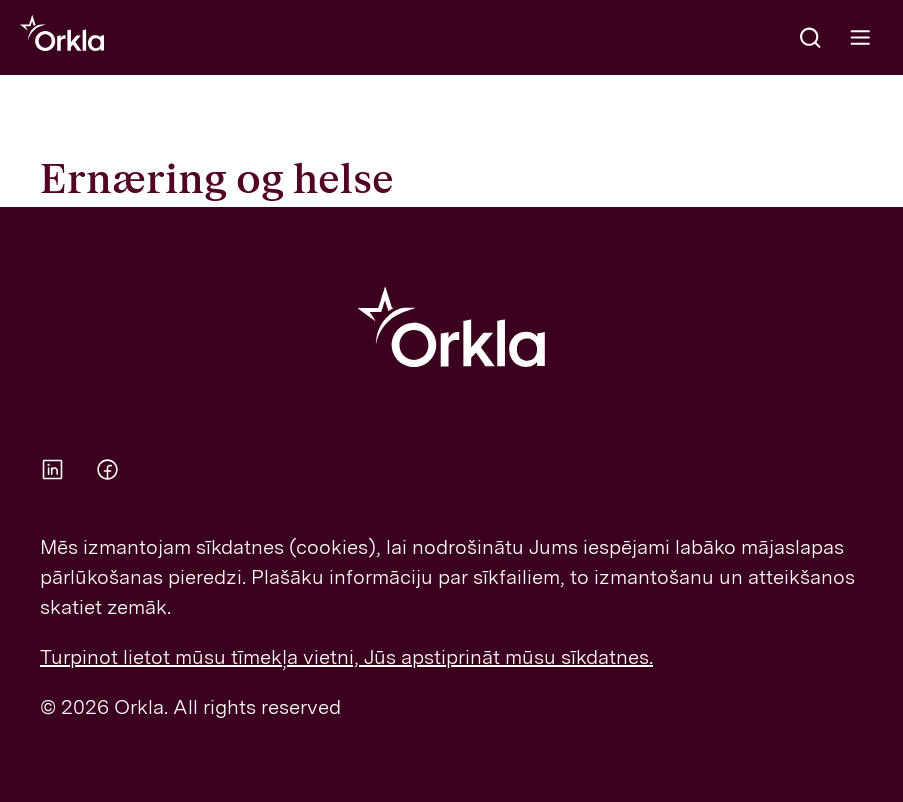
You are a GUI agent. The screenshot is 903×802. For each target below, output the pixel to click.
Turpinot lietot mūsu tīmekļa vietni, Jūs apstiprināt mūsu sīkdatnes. (346, 657)
